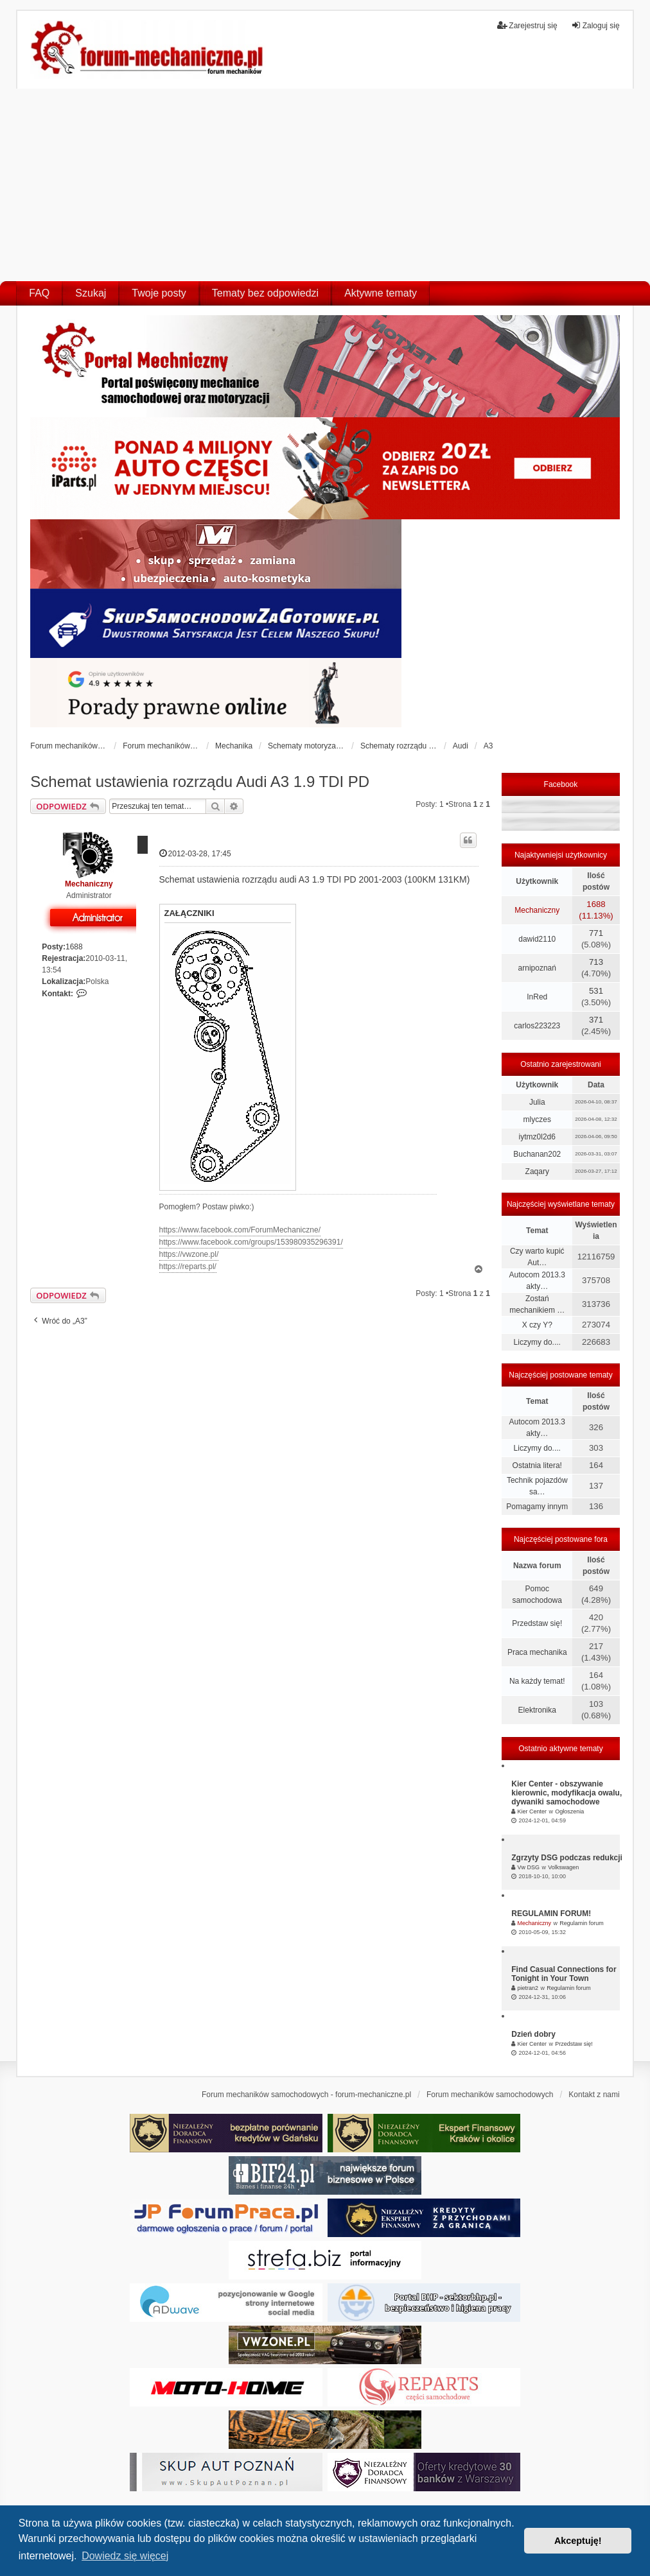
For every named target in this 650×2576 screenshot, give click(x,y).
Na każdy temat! (537, 1681)
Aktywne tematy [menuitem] (380, 293)
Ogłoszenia (569, 1811)
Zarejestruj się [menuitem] (527, 25)
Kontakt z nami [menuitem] (593, 2094)
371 (596, 1019)
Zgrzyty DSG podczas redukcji (566, 1857)
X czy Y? (537, 1324)
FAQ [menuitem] (39, 293)
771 (596, 933)
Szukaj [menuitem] (90, 293)
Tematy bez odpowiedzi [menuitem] (265, 293)
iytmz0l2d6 (537, 1136)
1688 (74, 946)
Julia (537, 1102)
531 (596, 991)
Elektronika (537, 1710)
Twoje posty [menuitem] (159, 293)
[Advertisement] (325, 185)
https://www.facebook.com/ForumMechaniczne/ (240, 1229)
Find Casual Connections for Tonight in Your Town (563, 1974)
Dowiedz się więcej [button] (125, 2555)
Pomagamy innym (537, 1506)
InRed (537, 996)
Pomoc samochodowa (537, 1594)
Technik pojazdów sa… (537, 1486)
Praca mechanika (537, 1652)
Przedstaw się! (537, 1623)
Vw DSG (529, 1867)
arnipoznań (537, 968)
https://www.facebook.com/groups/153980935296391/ (251, 1242)
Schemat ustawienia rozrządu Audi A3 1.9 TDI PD (199, 781)
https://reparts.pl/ (187, 1266)
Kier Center (532, 1811)
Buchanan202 (537, 1154)
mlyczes (537, 1119)
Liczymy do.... (537, 1342)
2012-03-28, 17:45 (195, 853)
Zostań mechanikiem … (537, 1304)
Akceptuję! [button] (578, 2541)
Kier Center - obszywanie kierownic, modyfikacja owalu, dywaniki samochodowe (566, 1792)
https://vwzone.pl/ (189, 1254)
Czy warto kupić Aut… (537, 1257)
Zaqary (537, 1171)
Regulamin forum (581, 1923)
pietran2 (528, 1988)
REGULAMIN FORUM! (551, 1913)
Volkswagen (563, 1867)
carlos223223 (537, 1025)
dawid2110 (537, 939)
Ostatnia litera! (537, 1465)
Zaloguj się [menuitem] (595, 25)
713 (596, 962)
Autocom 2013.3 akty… (537, 1280)
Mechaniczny (89, 883)
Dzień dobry (533, 2034)
